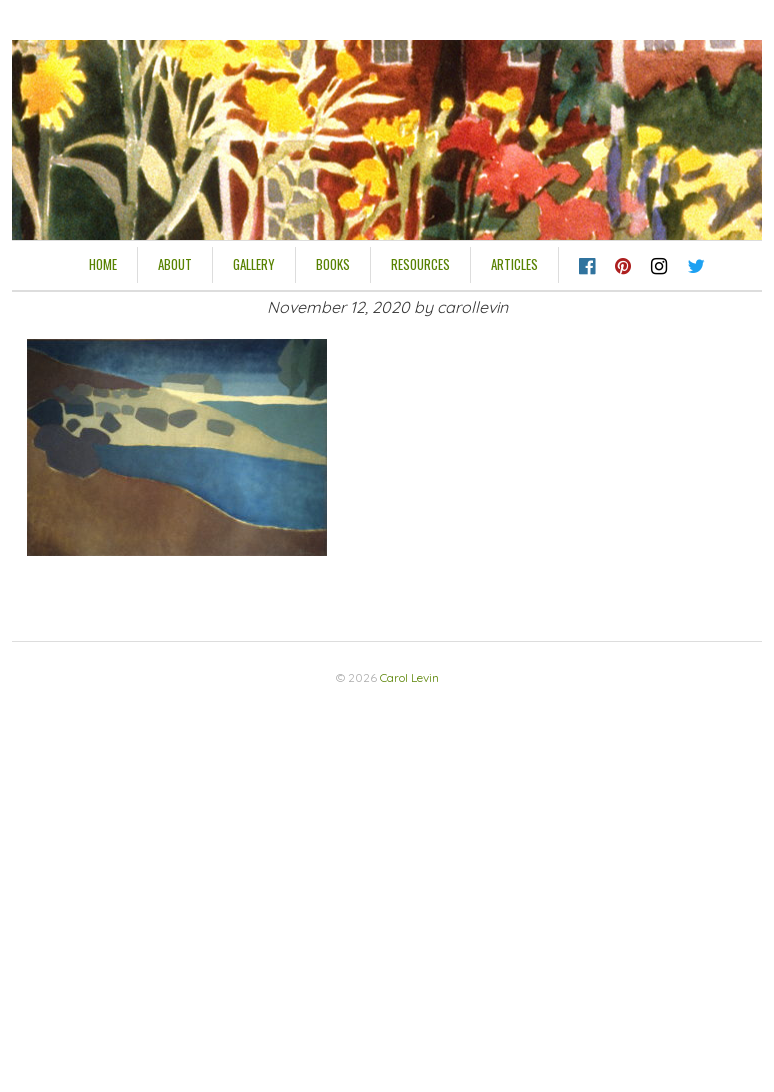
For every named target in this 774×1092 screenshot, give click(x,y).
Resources (420, 264)
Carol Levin (409, 677)
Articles (514, 264)
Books (333, 264)
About (175, 264)
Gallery (254, 264)
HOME (103, 264)
